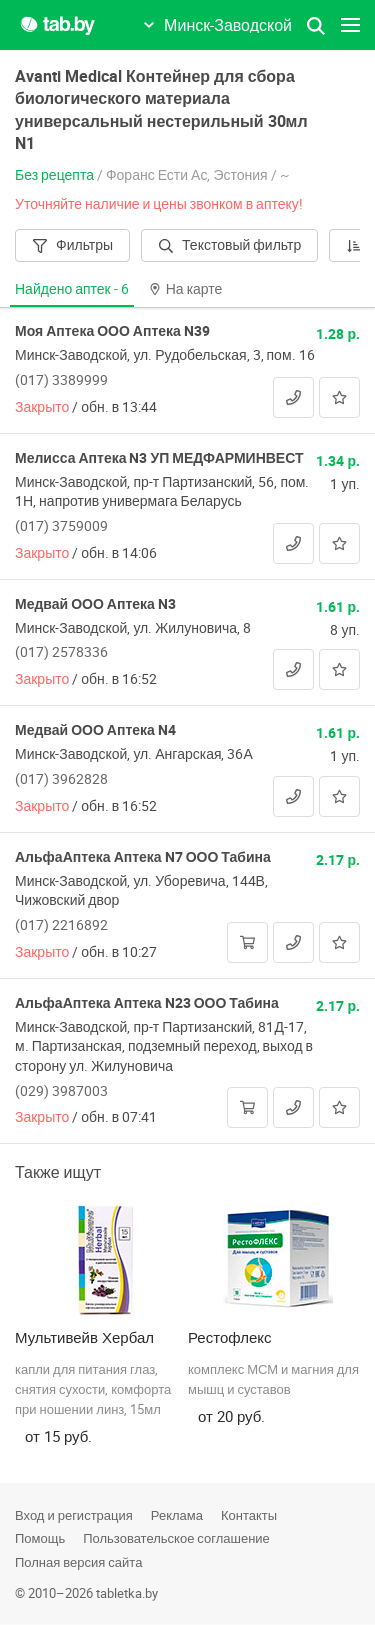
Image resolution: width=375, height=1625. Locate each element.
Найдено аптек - (72, 288)
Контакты (249, 1515)
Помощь (40, 1538)
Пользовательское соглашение (176, 1538)
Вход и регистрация (74, 1515)
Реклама (177, 1515)
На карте (186, 288)
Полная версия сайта (78, 1562)
